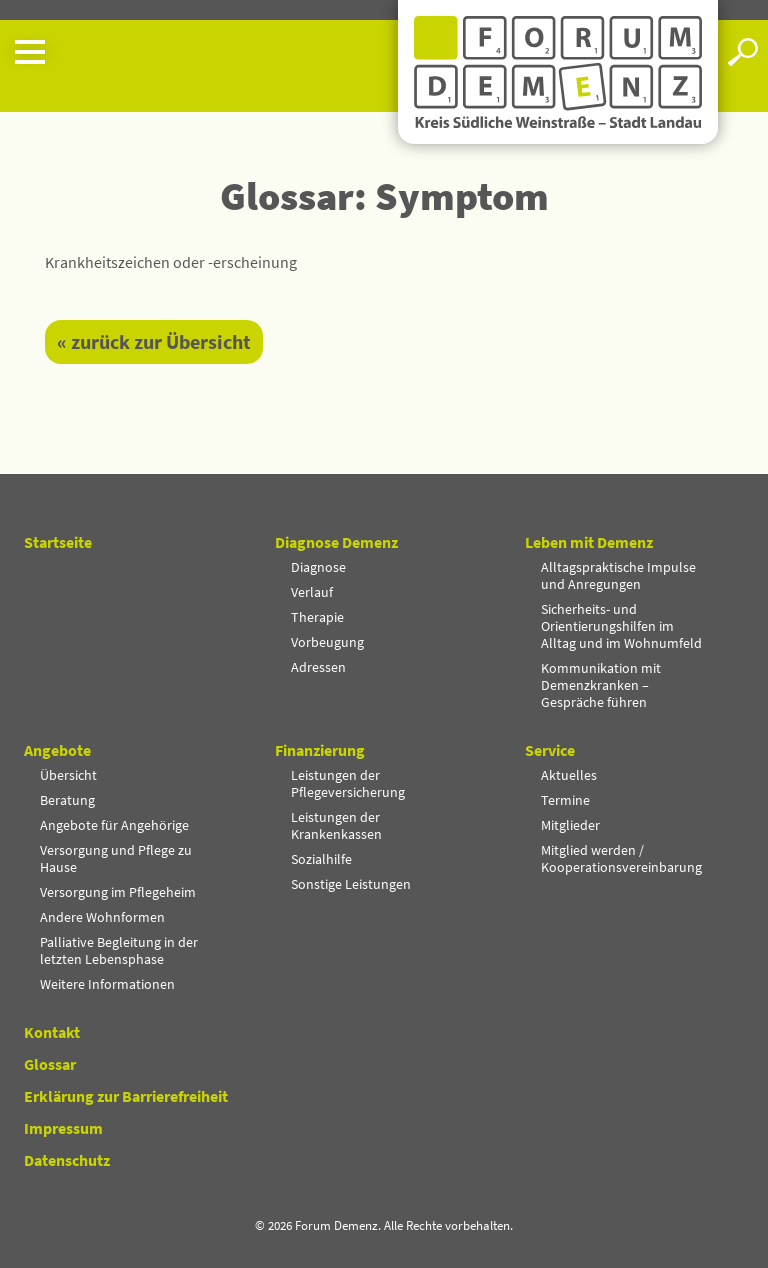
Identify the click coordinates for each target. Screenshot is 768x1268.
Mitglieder (570, 825)
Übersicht (68, 775)
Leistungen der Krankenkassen (336, 825)
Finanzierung (320, 750)
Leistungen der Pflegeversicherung (348, 783)
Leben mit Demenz (589, 542)
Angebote (57, 750)
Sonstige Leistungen (351, 884)
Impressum (63, 1128)
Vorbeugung (327, 642)
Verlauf (312, 592)
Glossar (50, 1064)
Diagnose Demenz (336, 542)
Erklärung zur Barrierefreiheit (126, 1096)
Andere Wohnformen (102, 917)
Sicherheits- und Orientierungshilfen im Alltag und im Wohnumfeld (621, 626)
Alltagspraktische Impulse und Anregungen (618, 575)
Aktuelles (569, 775)
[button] (199, 52)
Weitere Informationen (107, 984)
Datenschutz (67, 1160)
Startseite (58, 542)
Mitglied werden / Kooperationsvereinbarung (621, 858)
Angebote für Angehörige (114, 825)
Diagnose (318, 567)
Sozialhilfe (321, 859)
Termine (565, 800)
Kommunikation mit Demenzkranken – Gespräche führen (601, 685)
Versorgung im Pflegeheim (118, 892)
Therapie (317, 617)
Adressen (318, 667)
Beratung (67, 800)
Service (550, 750)
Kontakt (52, 1032)
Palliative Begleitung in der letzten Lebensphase (119, 950)
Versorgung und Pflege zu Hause (116, 858)
